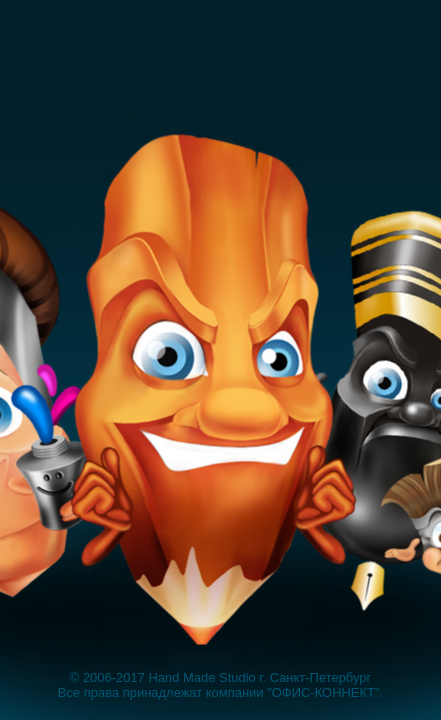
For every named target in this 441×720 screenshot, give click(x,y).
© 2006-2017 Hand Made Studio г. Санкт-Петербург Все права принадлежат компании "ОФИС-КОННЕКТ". (220, 685)
